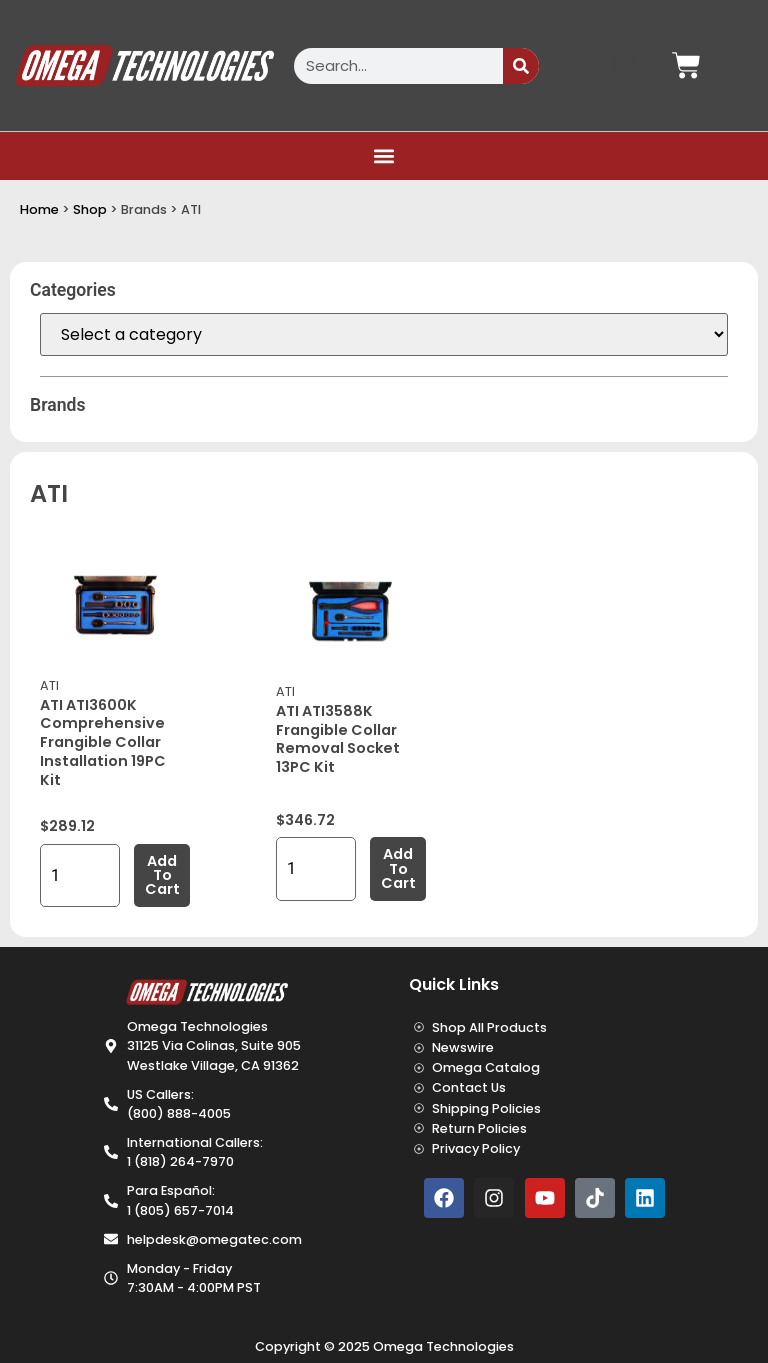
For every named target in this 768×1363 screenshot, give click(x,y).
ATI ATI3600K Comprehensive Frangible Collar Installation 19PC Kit (103, 742)
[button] (384, 156)
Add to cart (162, 875)
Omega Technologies (443, 1346)
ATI (49, 685)
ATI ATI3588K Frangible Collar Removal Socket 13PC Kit (338, 739)
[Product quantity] (80, 875)
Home (39, 209)
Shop (90, 209)
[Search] (521, 66)
